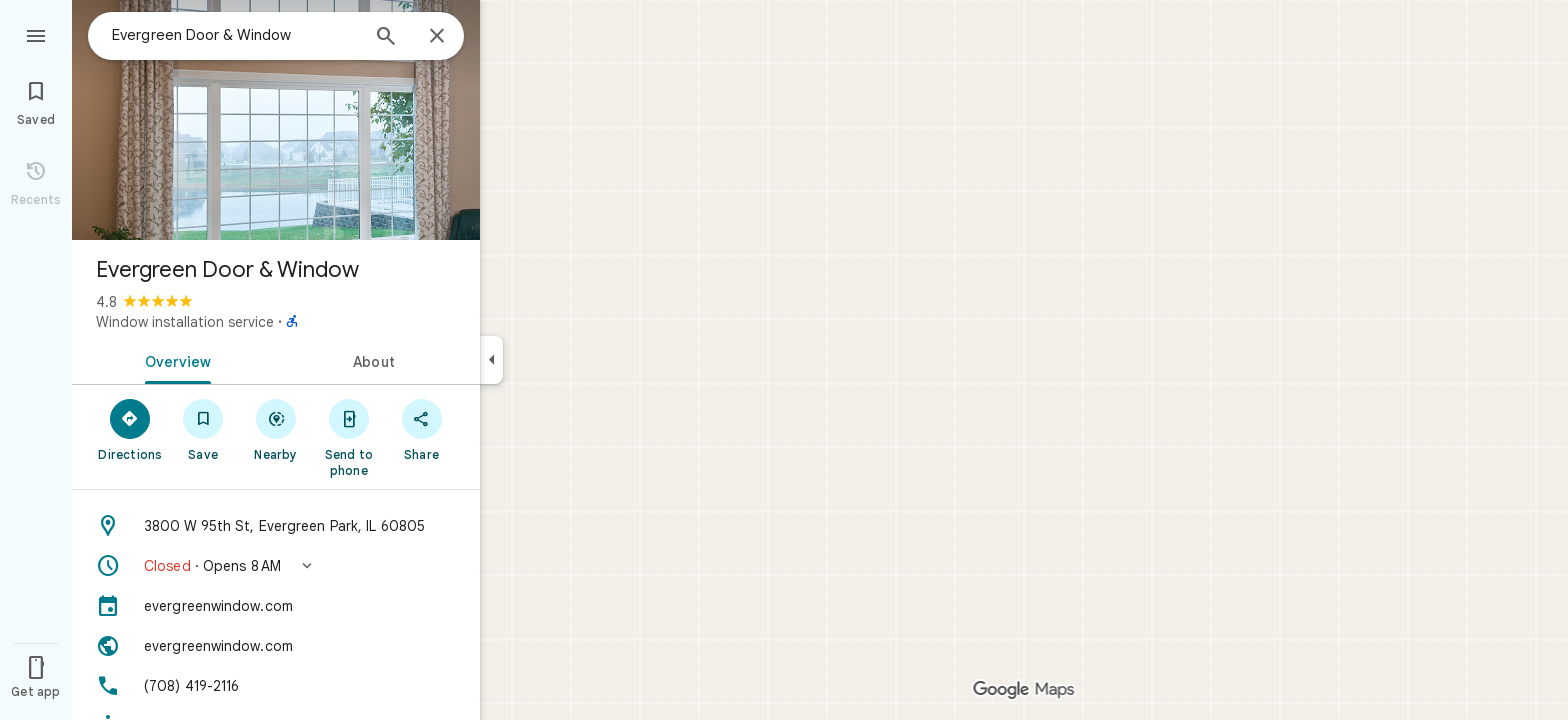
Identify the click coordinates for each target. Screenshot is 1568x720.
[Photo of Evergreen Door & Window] (276, 120)
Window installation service (185, 322)
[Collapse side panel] (491, 360)
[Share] (421, 429)
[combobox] (235, 35)
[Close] (437, 37)
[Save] (203, 429)
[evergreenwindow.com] (276, 606)
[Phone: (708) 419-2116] (276, 686)
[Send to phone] (348, 437)
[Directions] (130, 429)
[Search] (386, 38)
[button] (276, 566)
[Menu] (36, 34)
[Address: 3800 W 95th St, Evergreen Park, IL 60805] (276, 526)
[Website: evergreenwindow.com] (276, 646)
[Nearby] (276, 429)
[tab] (174, 360)
